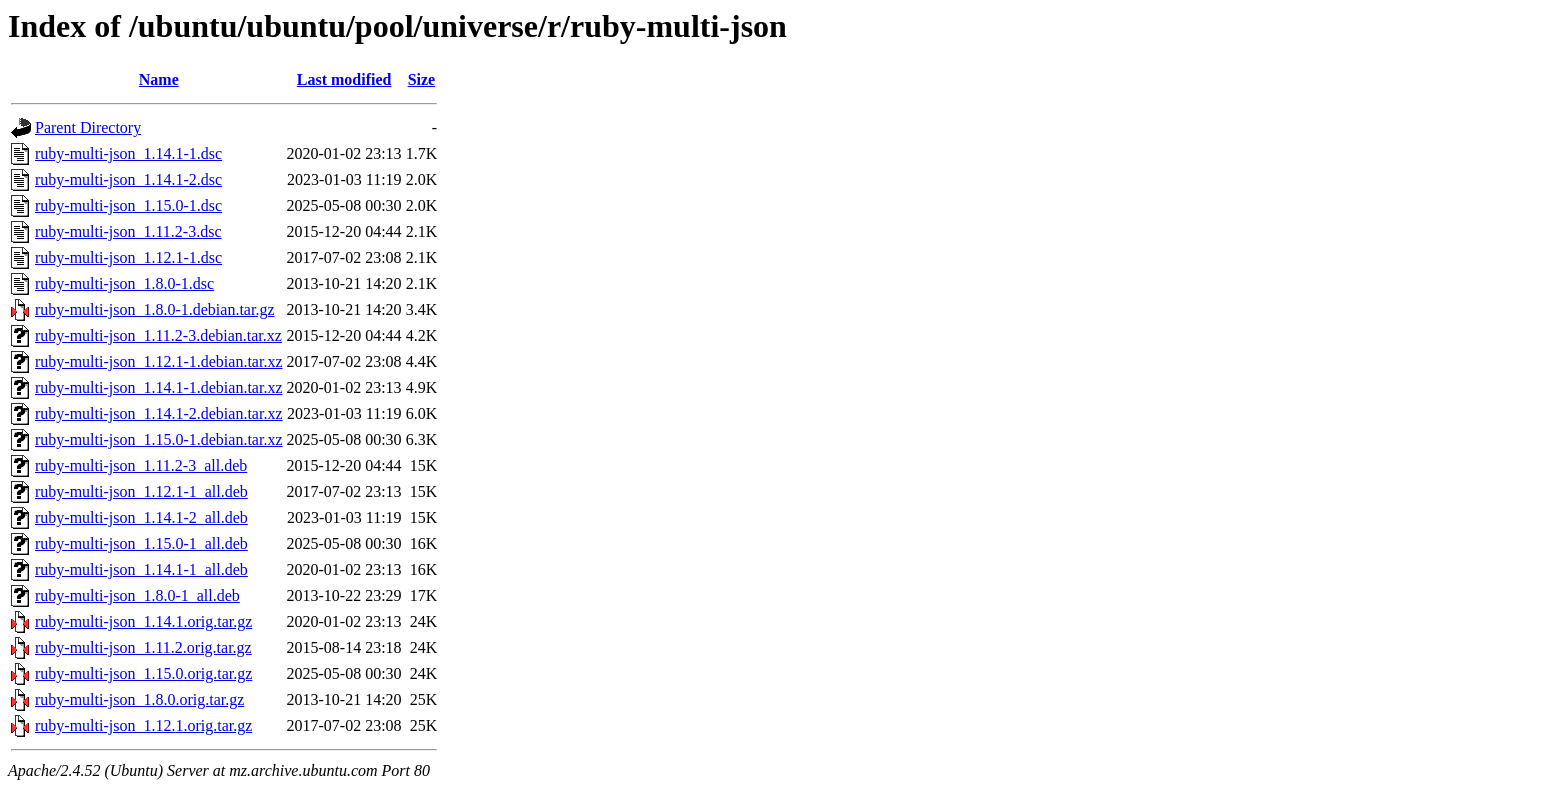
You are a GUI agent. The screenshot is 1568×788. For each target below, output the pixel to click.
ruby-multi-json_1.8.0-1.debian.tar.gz (155, 309)
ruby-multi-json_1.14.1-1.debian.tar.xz (159, 387)
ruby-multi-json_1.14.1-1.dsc (128, 153)
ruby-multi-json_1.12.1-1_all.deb (141, 491)
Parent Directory (88, 127)
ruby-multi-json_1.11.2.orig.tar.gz (143, 647)
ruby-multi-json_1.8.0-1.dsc (124, 283)
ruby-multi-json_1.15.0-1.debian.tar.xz (159, 439)
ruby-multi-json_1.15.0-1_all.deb (141, 543)
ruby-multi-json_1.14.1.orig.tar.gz (143, 621)
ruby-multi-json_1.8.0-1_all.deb (137, 595)
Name (159, 79)
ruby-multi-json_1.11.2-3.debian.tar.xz (158, 335)
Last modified (344, 79)
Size (422, 79)
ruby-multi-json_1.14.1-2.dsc (128, 179)
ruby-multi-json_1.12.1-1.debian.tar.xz (159, 361)
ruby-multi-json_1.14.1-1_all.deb (141, 569)
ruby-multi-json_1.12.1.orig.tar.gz (143, 725)
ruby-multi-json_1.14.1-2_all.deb (141, 517)
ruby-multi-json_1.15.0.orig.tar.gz (143, 673)
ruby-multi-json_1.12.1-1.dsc (128, 257)
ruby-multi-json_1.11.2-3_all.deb (141, 465)
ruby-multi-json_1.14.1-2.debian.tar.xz (159, 413)
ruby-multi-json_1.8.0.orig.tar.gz (139, 699)
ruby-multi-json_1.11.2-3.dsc (128, 231)
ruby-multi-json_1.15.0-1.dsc (128, 205)
